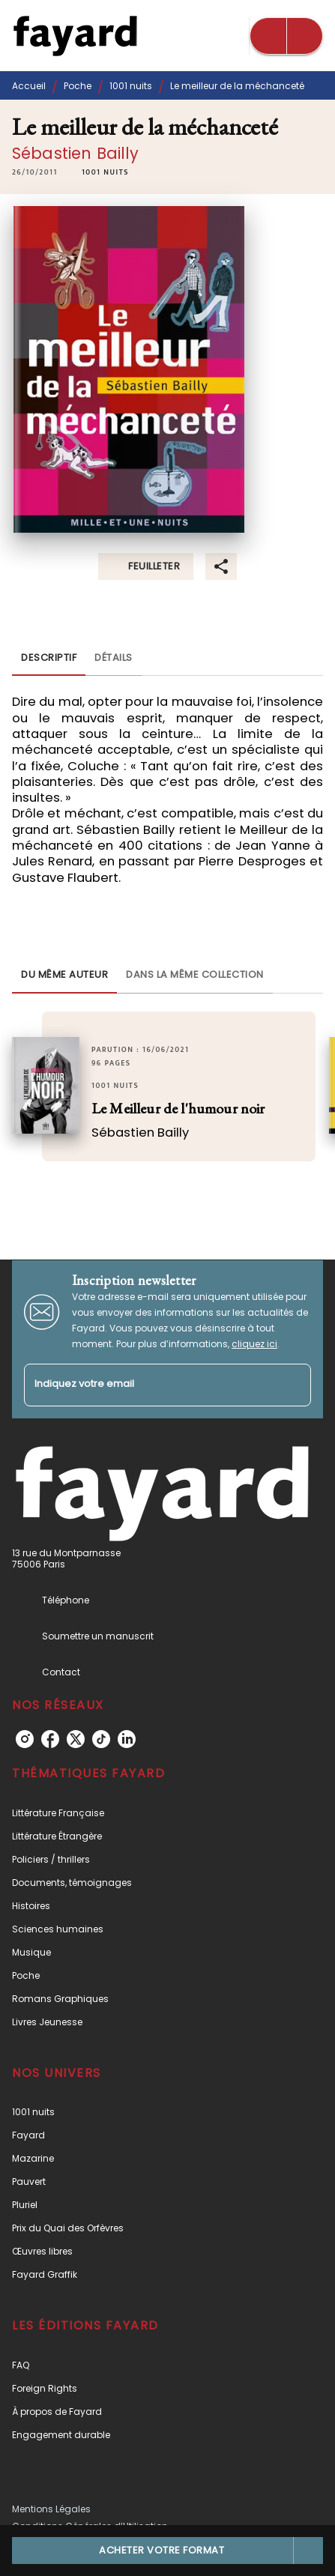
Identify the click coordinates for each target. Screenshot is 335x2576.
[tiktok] (101, 1739)
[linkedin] (126, 1739)
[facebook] (50, 1739)
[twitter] (75, 1739)
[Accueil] (75, 35)
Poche (77, 85)
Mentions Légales (51, 2509)
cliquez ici (254, 1343)
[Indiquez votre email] (149, 1385)
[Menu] (286, 36)
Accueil (29, 85)
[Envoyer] (293, 1385)
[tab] (48, 658)
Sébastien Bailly (75, 153)
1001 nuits (130, 85)
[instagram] (24, 1739)
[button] (105, 172)
